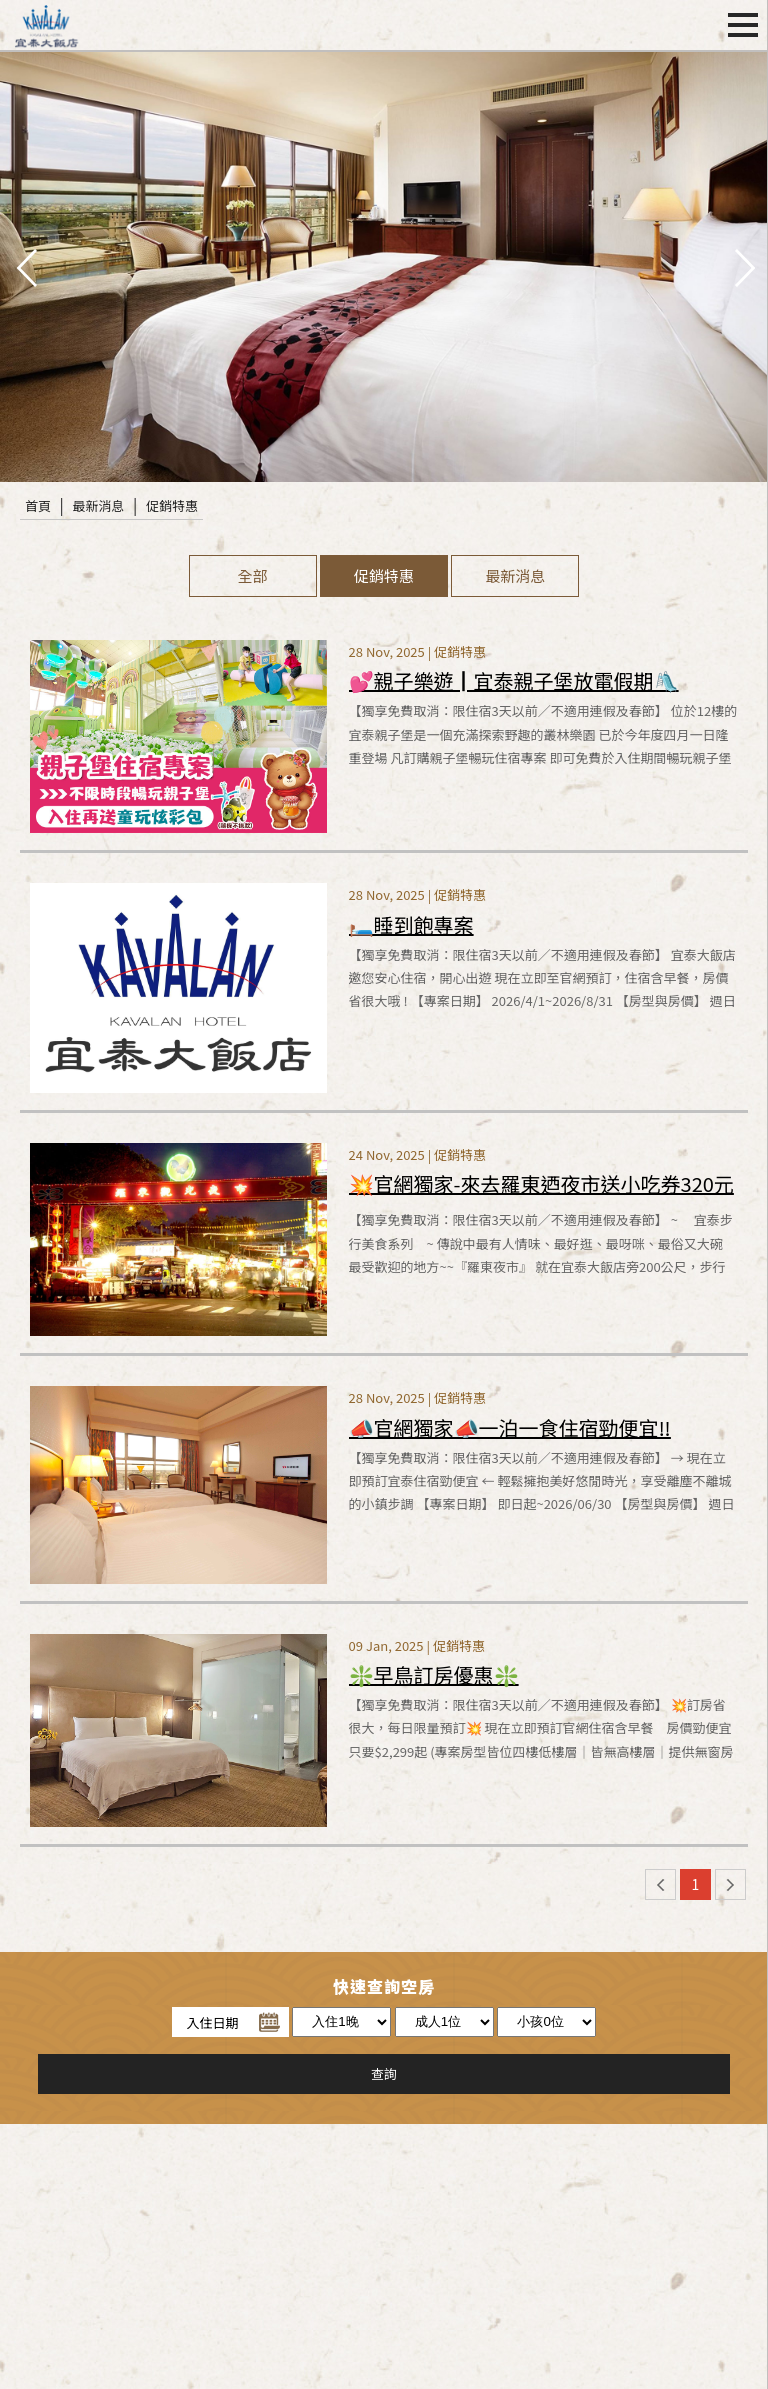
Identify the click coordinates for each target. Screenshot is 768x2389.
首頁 (38, 505)
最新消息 (99, 505)
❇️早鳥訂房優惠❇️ (434, 1674)
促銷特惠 (172, 505)
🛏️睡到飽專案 (411, 924)
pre (25, 266)
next (743, 266)
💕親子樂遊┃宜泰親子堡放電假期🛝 (514, 680)
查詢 (384, 2073)
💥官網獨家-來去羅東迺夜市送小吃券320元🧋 (541, 1188)
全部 (253, 575)
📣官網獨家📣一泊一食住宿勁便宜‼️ (510, 1427)
